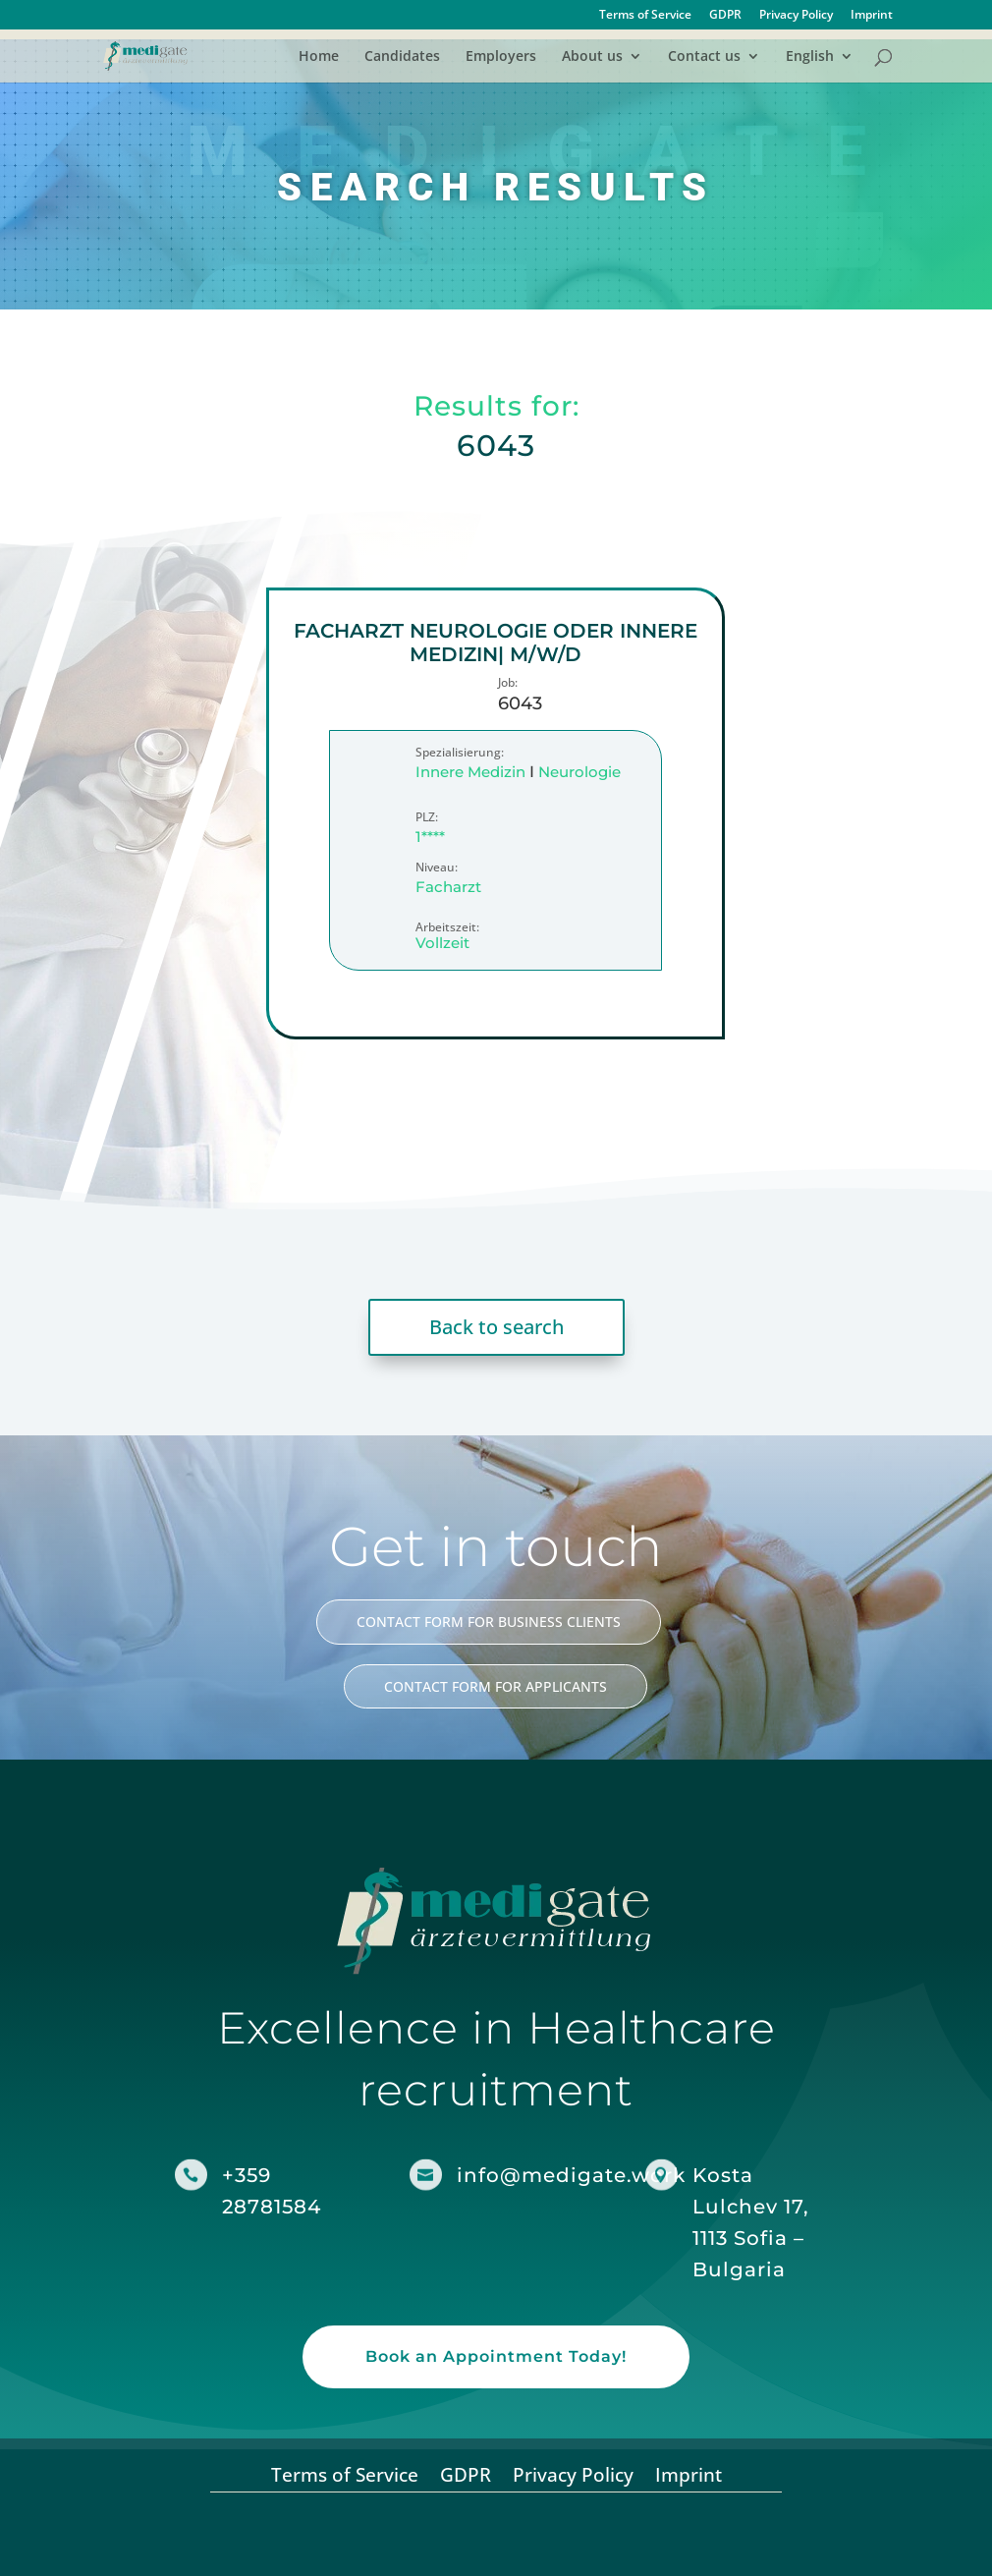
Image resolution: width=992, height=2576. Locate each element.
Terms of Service (645, 16)
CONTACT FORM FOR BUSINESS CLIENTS (489, 1621)
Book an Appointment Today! (496, 2356)
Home (319, 57)
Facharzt (449, 886)
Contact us (704, 57)
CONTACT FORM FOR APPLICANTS (495, 1686)
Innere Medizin (471, 771)
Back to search (496, 1327)
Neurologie (580, 771)
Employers (501, 57)
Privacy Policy (796, 16)
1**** (431, 836)
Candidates (402, 57)
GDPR (725, 16)
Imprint (872, 16)
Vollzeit (443, 943)
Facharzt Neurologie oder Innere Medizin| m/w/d (495, 642)
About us (592, 57)
